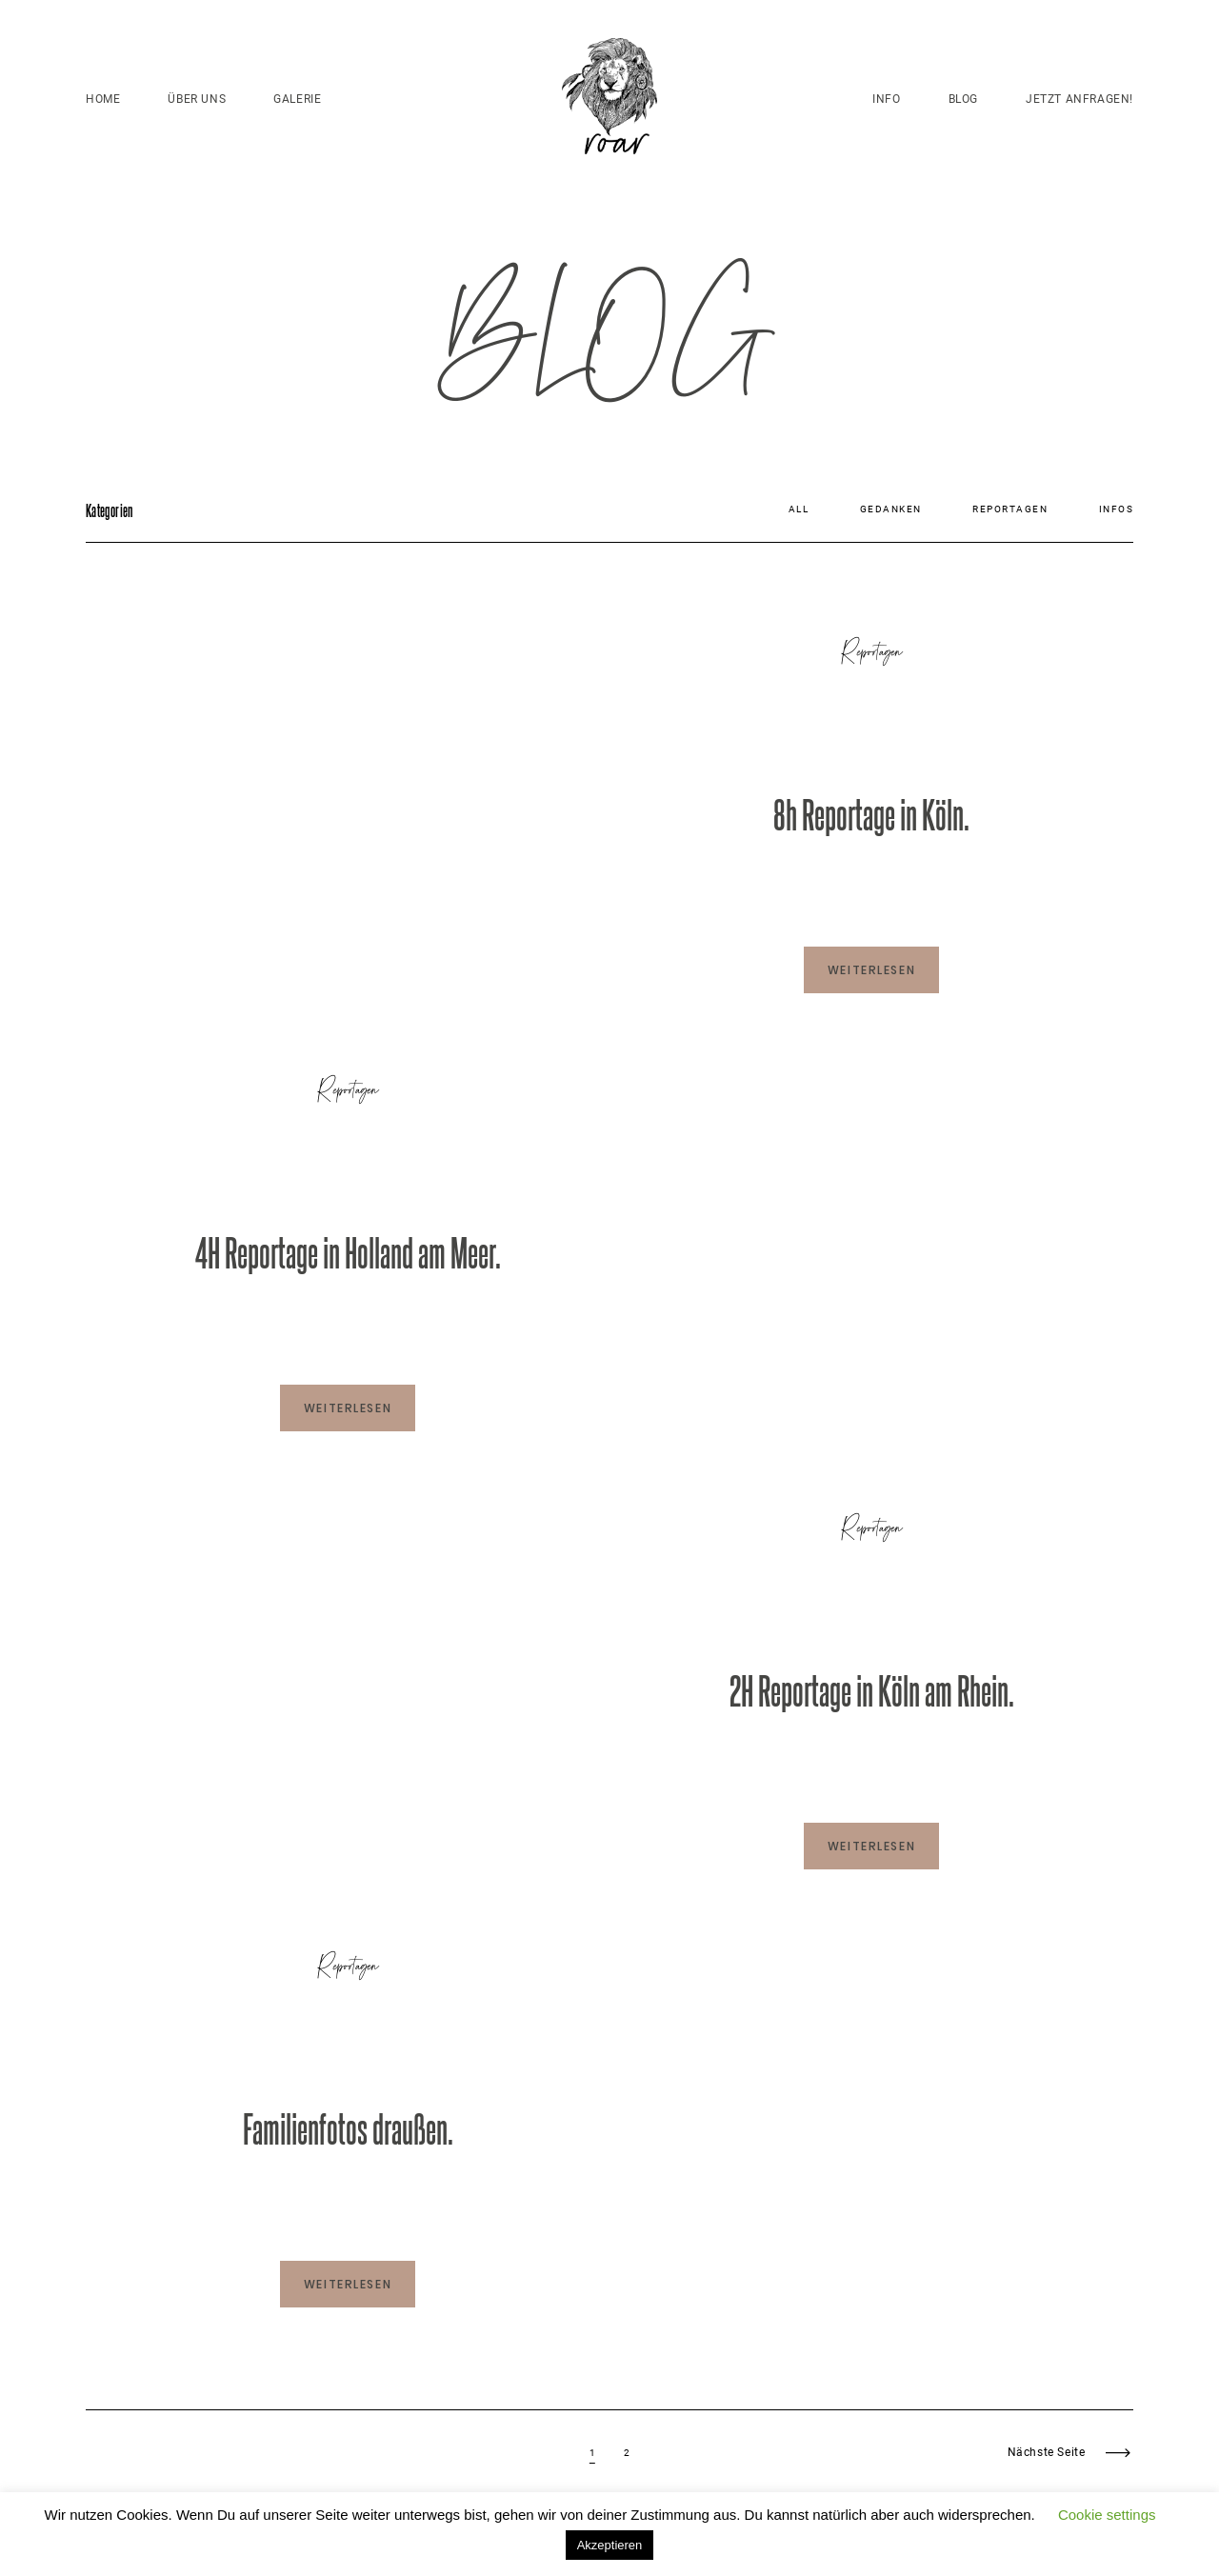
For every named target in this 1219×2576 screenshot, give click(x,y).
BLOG (963, 99)
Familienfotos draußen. (348, 2127)
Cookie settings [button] (1107, 2514)
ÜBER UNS (197, 99)
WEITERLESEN (871, 970)
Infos (1116, 509)
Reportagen (1010, 509)
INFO (886, 99)
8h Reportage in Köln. (871, 813)
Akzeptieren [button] (610, 2545)
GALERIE (297, 99)
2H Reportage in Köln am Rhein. (871, 1689)
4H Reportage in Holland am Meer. (348, 1251)
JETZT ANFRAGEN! (1079, 99)
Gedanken (891, 509)
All (799, 509)
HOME (103, 99)
